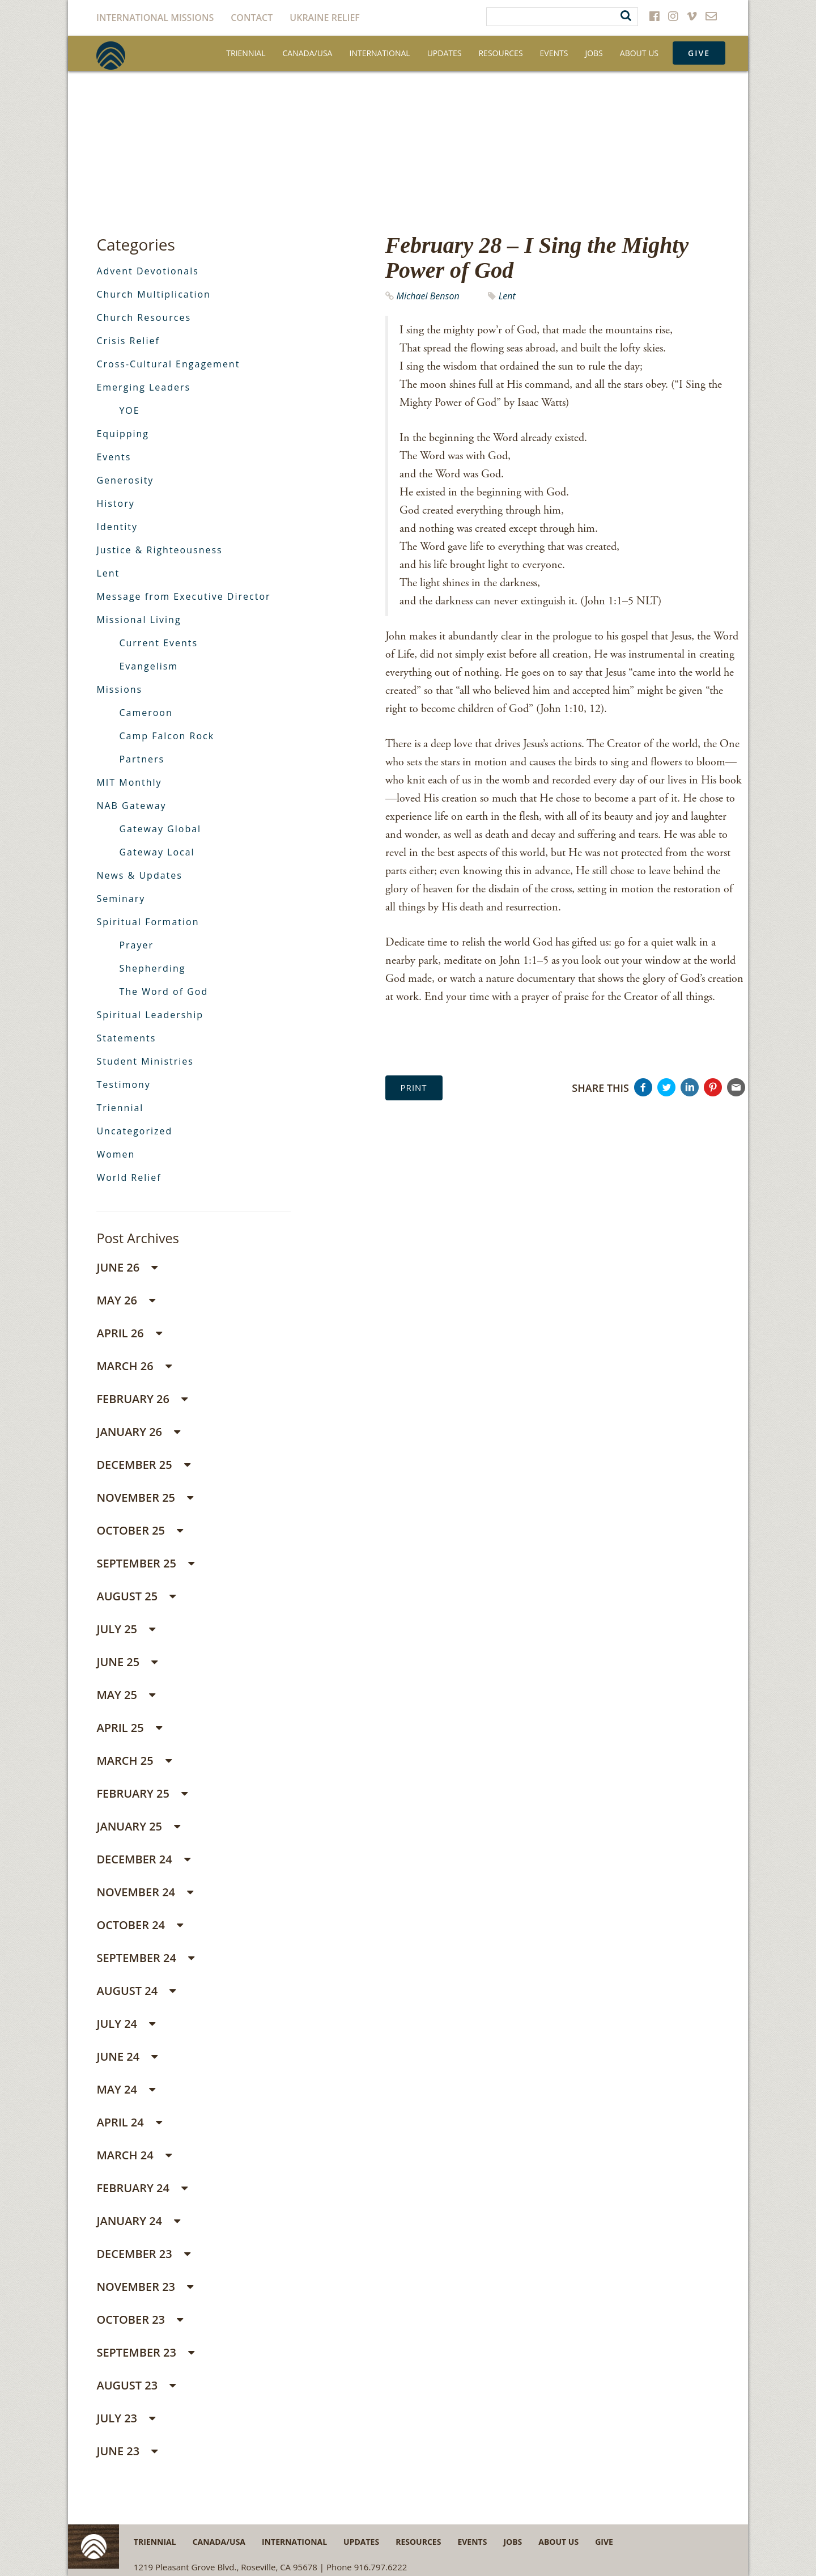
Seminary (120, 898)
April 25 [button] (129, 1727)
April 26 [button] (129, 1333)
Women (115, 1154)
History (115, 503)
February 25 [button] (142, 1793)
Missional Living (138, 619)
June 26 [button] (127, 1267)
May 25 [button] (125, 1694)
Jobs (593, 53)
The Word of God (163, 991)
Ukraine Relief (325, 17)
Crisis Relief (127, 340)
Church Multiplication (153, 294)
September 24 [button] (145, 1957)
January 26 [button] (138, 1431)
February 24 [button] (142, 2188)
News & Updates (139, 875)
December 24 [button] (143, 1859)
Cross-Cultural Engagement (168, 364)
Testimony (123, 1084)
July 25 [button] (125, 1629)
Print (414, 1087)
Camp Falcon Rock (166, 736)
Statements (126, 1038)
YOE (129, 410)
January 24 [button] (138, 2220)
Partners (141, 759)
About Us (639, 53)
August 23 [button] (136, 2385)
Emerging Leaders (143, 387)
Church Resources (143, 317)
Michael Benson (428, 296)
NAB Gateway (131, 805)
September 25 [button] (145, 1563)
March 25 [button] (133, 1760)
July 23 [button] (125, 2418)
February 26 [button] (142, 1398)
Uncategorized (134, 1131)
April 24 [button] (129, 2122)
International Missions (155, 17)
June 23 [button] (127, 2451)
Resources (500, 53)
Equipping (122, 433)
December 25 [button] (143, 1464)
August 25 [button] (136, 1596)
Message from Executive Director (183, 596)
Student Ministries (145, 1061)
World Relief (128, 1177)
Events (554, 53)
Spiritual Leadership (149, 1015)
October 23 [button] (139, 2319)
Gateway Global (160, 829)
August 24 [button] (136, 1990)
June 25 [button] (127, 1662)
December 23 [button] (143, 2253)
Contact (252, 17)
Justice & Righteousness (159, 550)
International (379, 53)
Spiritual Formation (147, 922)
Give (699, 53)
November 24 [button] (144, 1892)
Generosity (125, 480)
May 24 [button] (125, 2089)
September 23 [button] (145, 2352)
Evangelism (148, 666)
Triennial (245, 53)
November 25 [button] (144, 1497)
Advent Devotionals (147, 271)
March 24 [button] (133, 2155)
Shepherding (152, 968)
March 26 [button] (133, 1366)
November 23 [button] (144, 2286)
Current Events (158, 643)
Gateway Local (156, 852)
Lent (507, 296)
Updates (444, 53)
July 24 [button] (125, 2023)
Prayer (136, 945)
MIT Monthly (129, 782)
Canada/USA (308, 53)
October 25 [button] (139, 1530)
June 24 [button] (127, 2056)
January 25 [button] (138, 1826)
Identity (117, 526)
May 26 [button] (125, 1300)
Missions (119, 689)
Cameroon (145, 712)
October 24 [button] (139, 1925)
